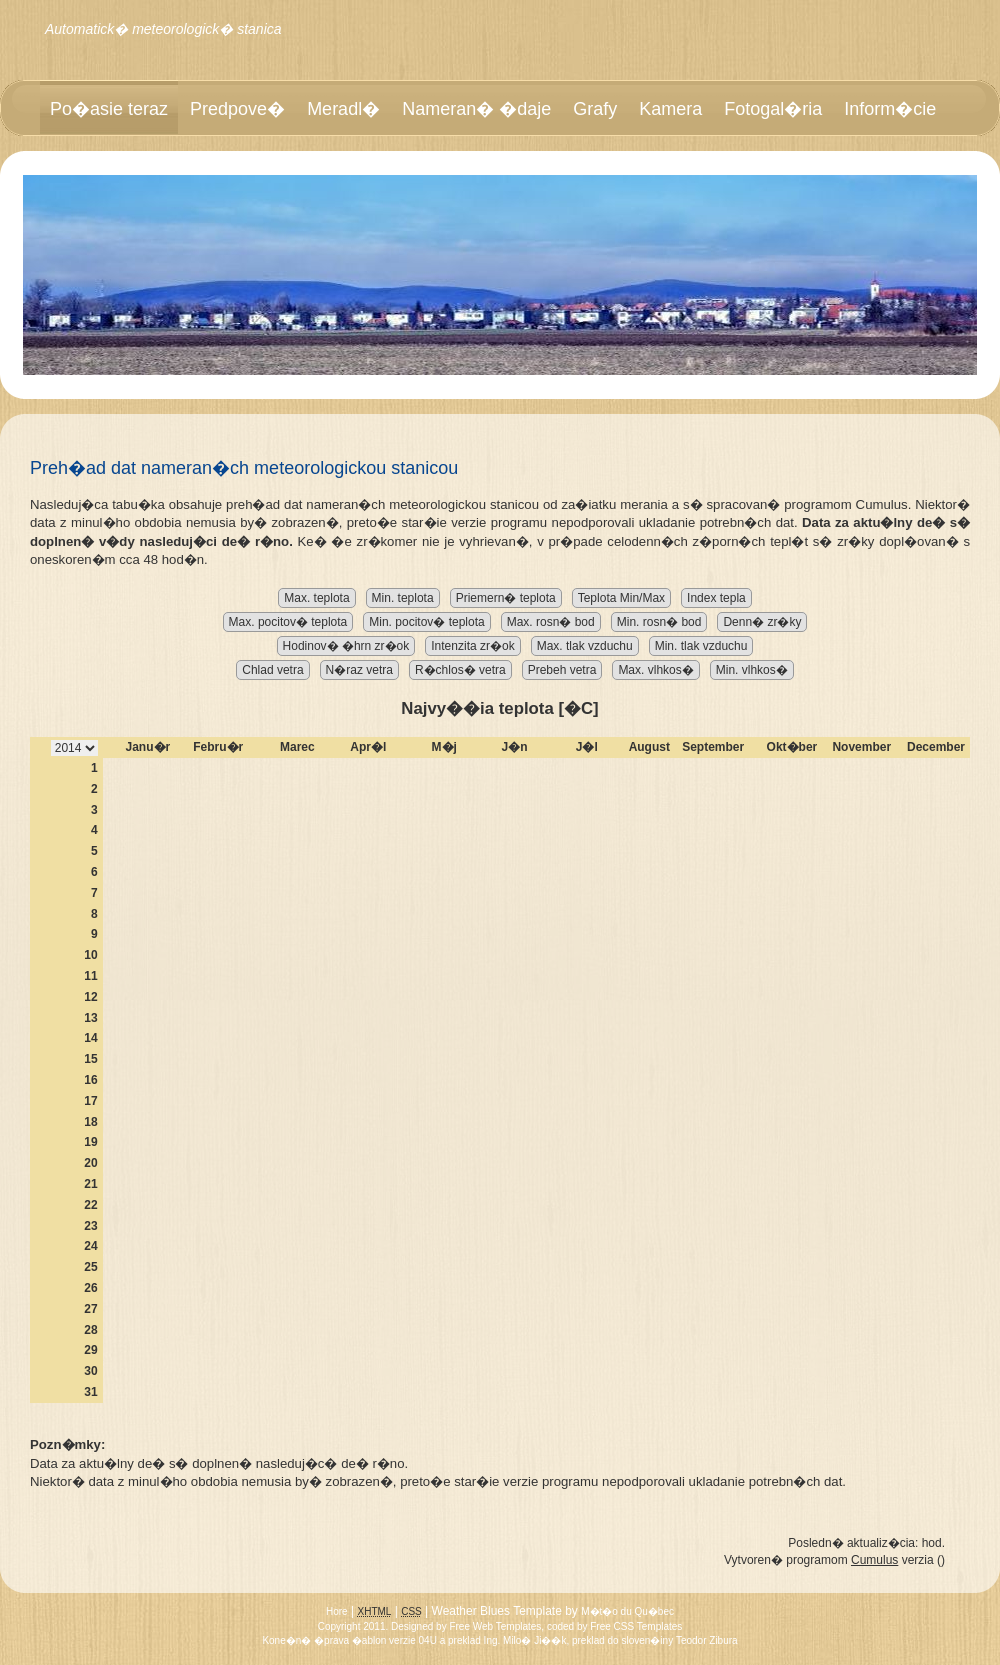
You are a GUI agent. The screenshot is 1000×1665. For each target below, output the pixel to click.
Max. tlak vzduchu (585, 646)
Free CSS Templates (636, 1626)
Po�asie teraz (109, 109)
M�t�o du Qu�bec (627, 1611)
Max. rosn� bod (551, 622)
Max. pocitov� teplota (288, 622)
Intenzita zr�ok (472, 646)
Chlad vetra (272, 670)
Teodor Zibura (707, 1640)
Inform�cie (890, 109)
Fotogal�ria (773, 109)
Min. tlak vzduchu (701, 646)
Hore (337, 1611)
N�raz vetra (359, 670)
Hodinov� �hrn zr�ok (346, 646)
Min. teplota (403, 598)
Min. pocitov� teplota (426, 622)
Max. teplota (316, 598)
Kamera (670, 109)
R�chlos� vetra (460, 670)
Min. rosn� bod (659, 622)
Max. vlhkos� (655, 670)
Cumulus (874, 1560)
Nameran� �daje (476, 109)
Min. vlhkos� (752, 670)
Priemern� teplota (506, 598)
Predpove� (237, 109)
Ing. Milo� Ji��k (525, 1640)
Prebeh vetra (562, 670)
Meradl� (343, 109)
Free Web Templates (495, 1626)
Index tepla (716, 598)
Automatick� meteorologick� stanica (163, 29)
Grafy (595, 109)
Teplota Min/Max (621, 598)
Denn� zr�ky (762, 622)
